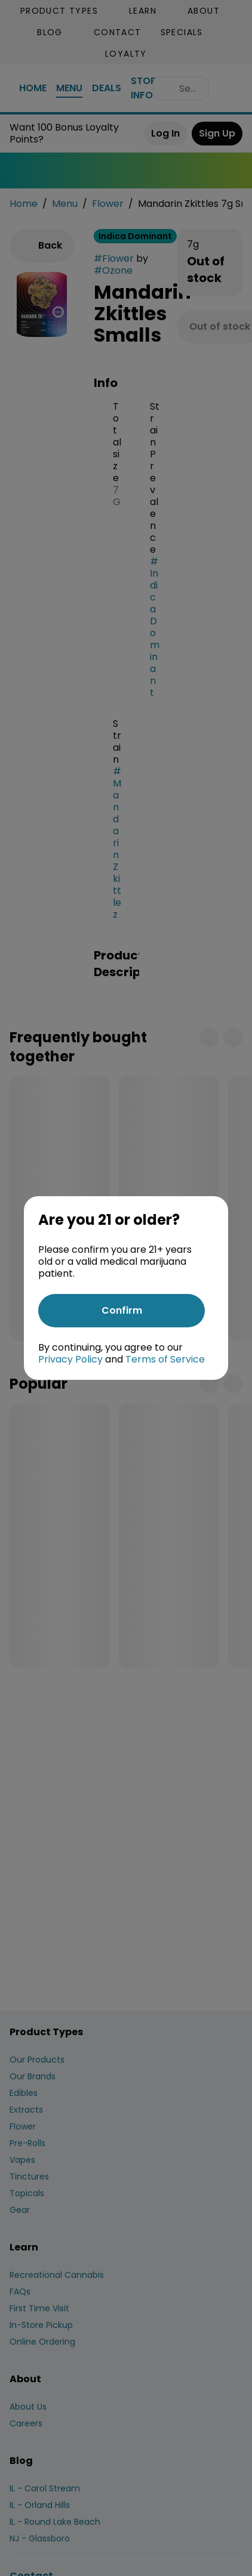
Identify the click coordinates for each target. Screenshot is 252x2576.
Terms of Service (165, 1359)
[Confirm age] (121, 1310)
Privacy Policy (70, 1359)
